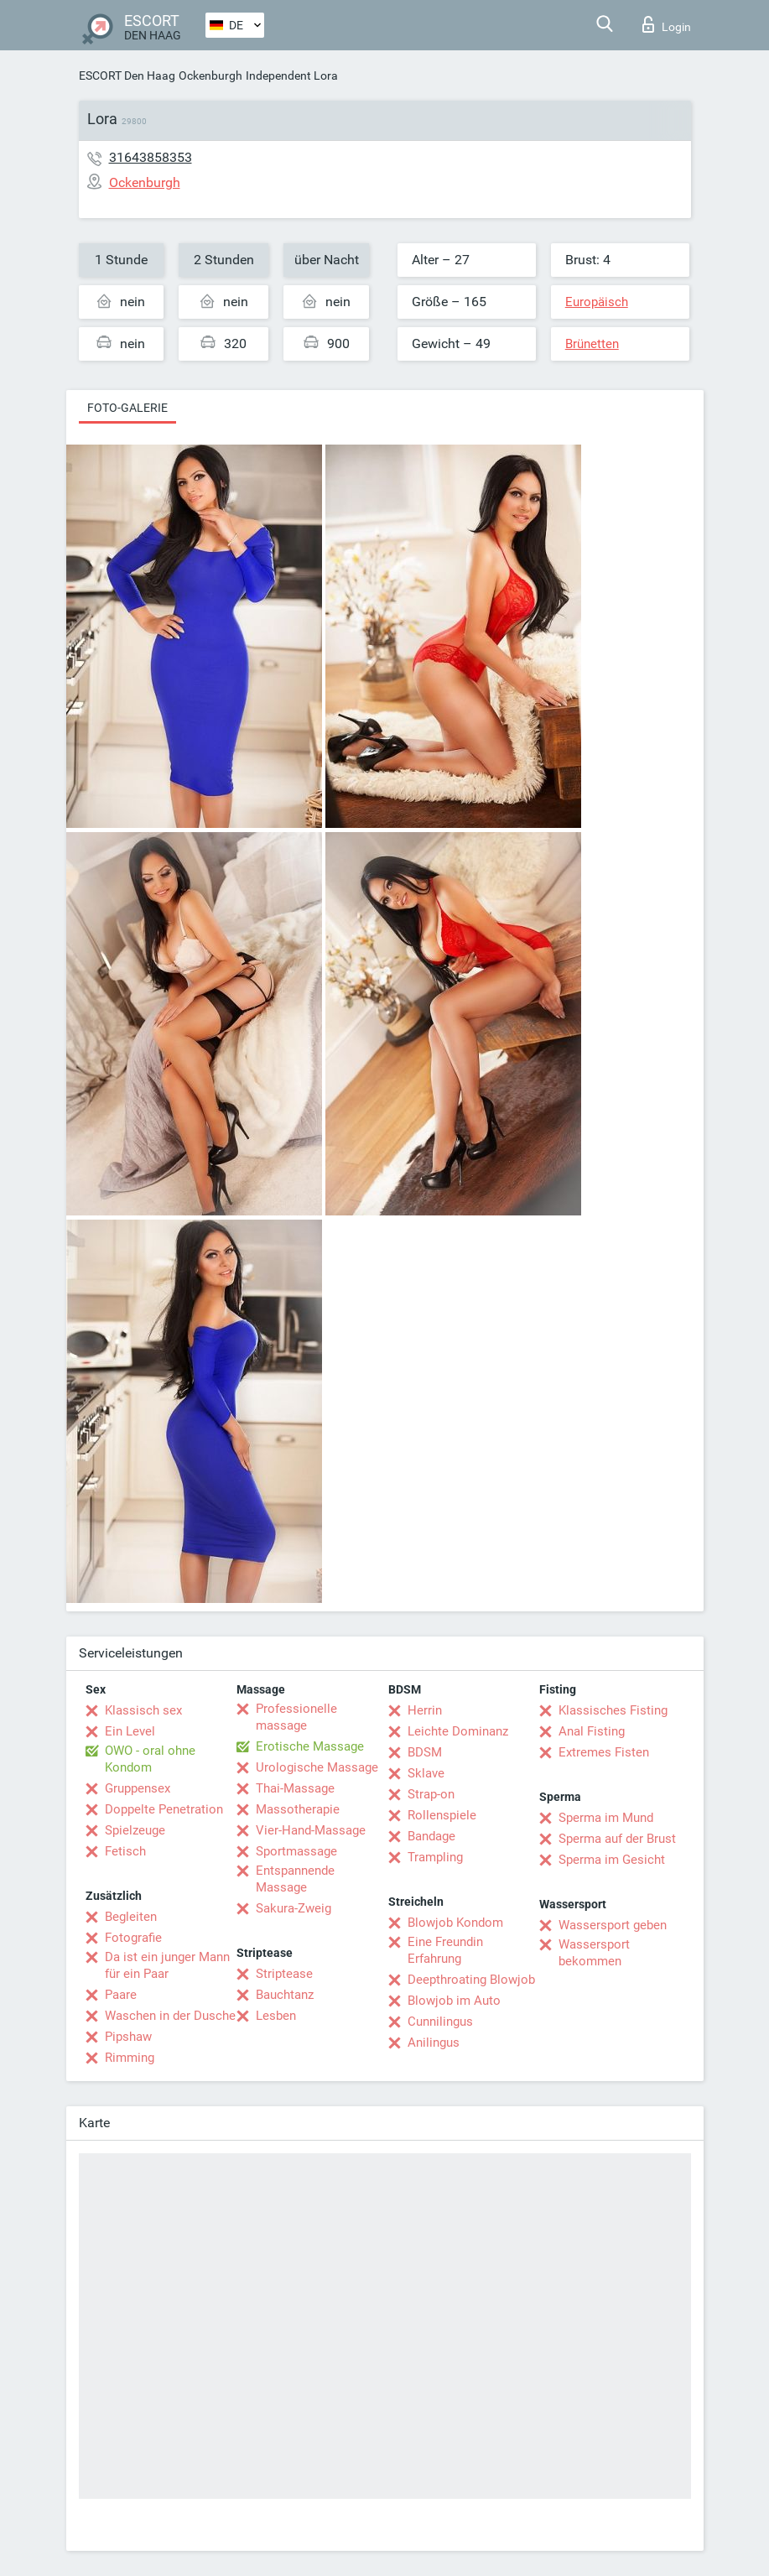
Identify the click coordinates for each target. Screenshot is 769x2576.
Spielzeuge (135, 1830)
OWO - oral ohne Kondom (150, 1759)
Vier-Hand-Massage (311, 1830)
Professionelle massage (296, 1717)
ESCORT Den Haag (127, 75)
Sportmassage (296, 1851)
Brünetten (592, 343)
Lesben (276, 2015)
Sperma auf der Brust (617, 1838)
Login (666, 24)
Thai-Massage (295, 1788)
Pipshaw (128, 2036)
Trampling (435, 1857)
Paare (121, 1994)
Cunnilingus (440, 2021)
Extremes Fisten (604, 1752)
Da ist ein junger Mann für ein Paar (167, 1965)
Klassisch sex (143, 1710)
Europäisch (596, 302)
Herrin (425, 1710)
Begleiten (131, 1916)
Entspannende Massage (295, 1879)
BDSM (425, 1752)
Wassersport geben (613, 1925)
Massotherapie (298, 1809)
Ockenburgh (210, 75)
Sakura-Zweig (293, 1908)
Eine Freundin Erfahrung (445, 1950)
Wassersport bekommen (594, 1953)
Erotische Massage (310, 1746)
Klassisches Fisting (613, 1710)
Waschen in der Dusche (170, 2015)
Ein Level (130, 1731)
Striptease (284, 1973)
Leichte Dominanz (458, 1731)
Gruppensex (137, 1788)
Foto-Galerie (127, 407)
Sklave (426, 1773)
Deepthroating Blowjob (471, 1979)
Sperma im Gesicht (612, 1859)
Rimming (129, 2057)
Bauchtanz (285, 1994)
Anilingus (434, 2042)
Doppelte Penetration (164, 1809)
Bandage (431, 1836)
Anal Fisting (592, 1731)
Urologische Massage (317, 1767)
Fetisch (125, 1851)
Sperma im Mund (606, 1817)
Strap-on (431, 1794)
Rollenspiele (442, 1815)
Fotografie (133, 1937)
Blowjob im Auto (454, 2000)
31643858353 (150, 157)
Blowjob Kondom (455, 1922)
